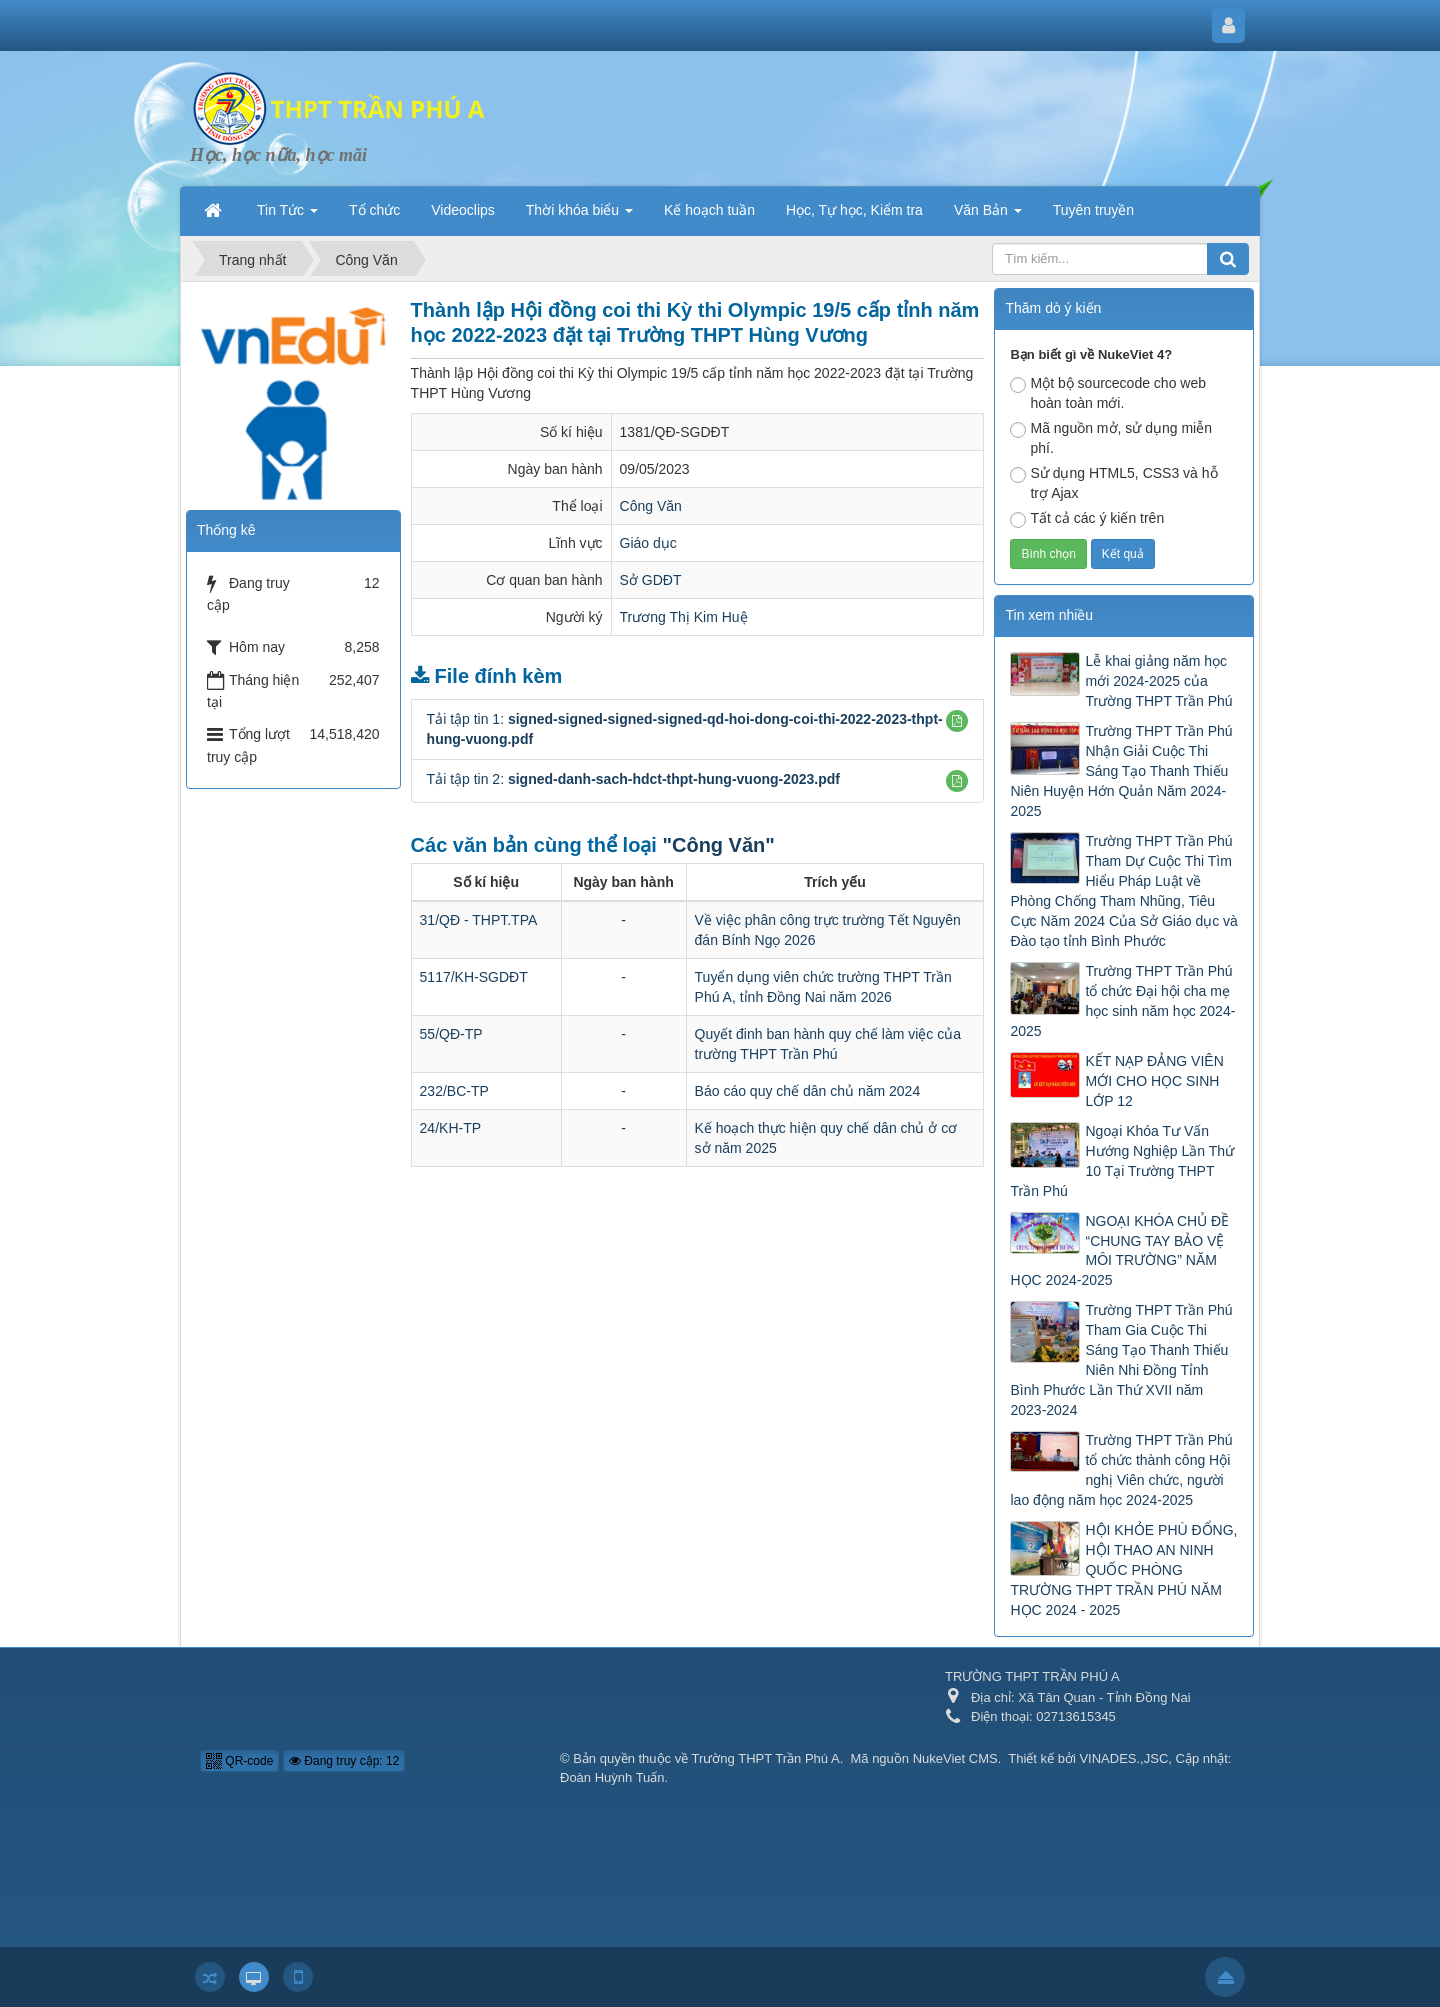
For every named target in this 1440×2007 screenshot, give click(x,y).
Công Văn (651, 506)
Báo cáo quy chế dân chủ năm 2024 (808, 1091)
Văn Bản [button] (988, 216)
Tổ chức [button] (374, 210)
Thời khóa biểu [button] (579, 216)
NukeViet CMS (955, 1758)
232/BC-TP (454, 1091)
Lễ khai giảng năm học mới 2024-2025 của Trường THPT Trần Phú (1158, 681)
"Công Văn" (718, 845)
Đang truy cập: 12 (344, 1761)
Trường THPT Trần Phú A (766, 1758)
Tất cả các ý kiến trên (1087, 519)
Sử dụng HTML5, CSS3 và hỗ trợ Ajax (1113, 483)
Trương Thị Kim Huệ (684, 617)
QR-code (239, 1761)
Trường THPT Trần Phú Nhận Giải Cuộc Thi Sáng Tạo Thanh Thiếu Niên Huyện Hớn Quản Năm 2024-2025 (1121, 771)
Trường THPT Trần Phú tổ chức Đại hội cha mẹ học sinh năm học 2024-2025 (1122, 1001)
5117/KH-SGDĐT (474, 977)
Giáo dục (648, 543)
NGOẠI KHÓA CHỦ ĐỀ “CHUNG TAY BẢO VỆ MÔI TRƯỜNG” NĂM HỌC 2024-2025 (1119, 1251)
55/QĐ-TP (451, 1034)
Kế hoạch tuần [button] (709, 210)
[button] (957, 721)
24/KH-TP (450, 1128)
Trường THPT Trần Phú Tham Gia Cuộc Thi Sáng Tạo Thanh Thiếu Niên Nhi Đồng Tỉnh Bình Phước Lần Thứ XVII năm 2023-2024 (1121, 1360)
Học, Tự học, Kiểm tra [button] (854, 210)
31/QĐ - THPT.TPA (479, 920)
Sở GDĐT (651, 580)
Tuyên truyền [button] (1093, 210)
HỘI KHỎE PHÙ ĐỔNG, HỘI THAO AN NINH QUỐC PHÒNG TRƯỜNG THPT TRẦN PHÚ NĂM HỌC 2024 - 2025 (1123, 1570)
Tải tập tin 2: (633, 779)
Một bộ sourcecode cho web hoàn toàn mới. (1108, 393)
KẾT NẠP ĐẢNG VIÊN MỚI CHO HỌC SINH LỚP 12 (1154, 1081)
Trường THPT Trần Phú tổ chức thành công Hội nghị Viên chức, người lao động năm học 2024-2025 (1121, 1470)
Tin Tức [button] (287, 216)
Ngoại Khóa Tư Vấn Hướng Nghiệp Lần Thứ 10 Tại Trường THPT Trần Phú (1122, 1161)
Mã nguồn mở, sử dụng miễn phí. (1111, 438)
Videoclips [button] (463, 210)
